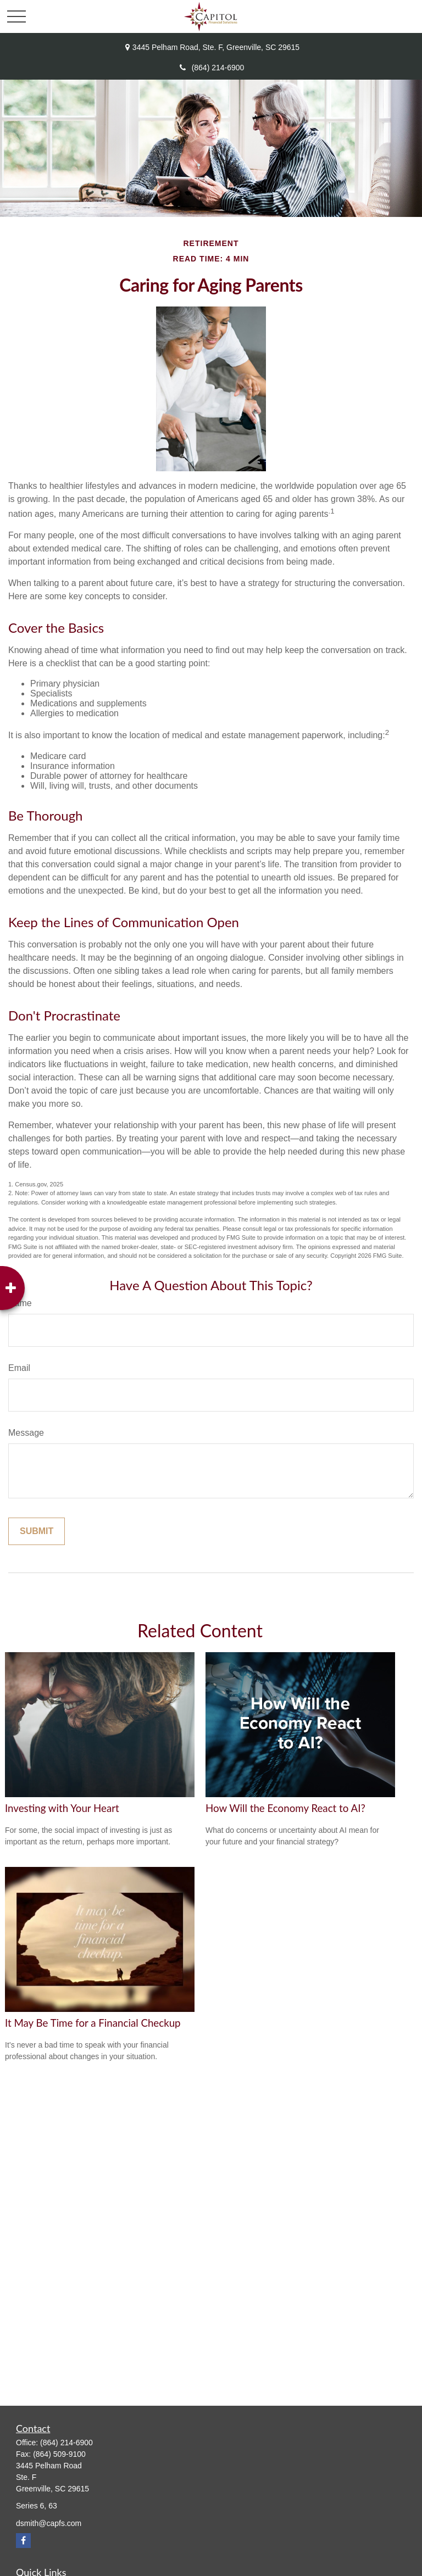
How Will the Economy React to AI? (285, 1808)
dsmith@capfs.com (48, 2523)
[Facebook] (23, 2540)
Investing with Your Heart (62, 1808)
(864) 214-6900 (211, 67)
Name (20, 1303)
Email (19, 1368)
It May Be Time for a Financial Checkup (93, 2023)
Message (26, 1432)
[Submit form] (36, 1531)
